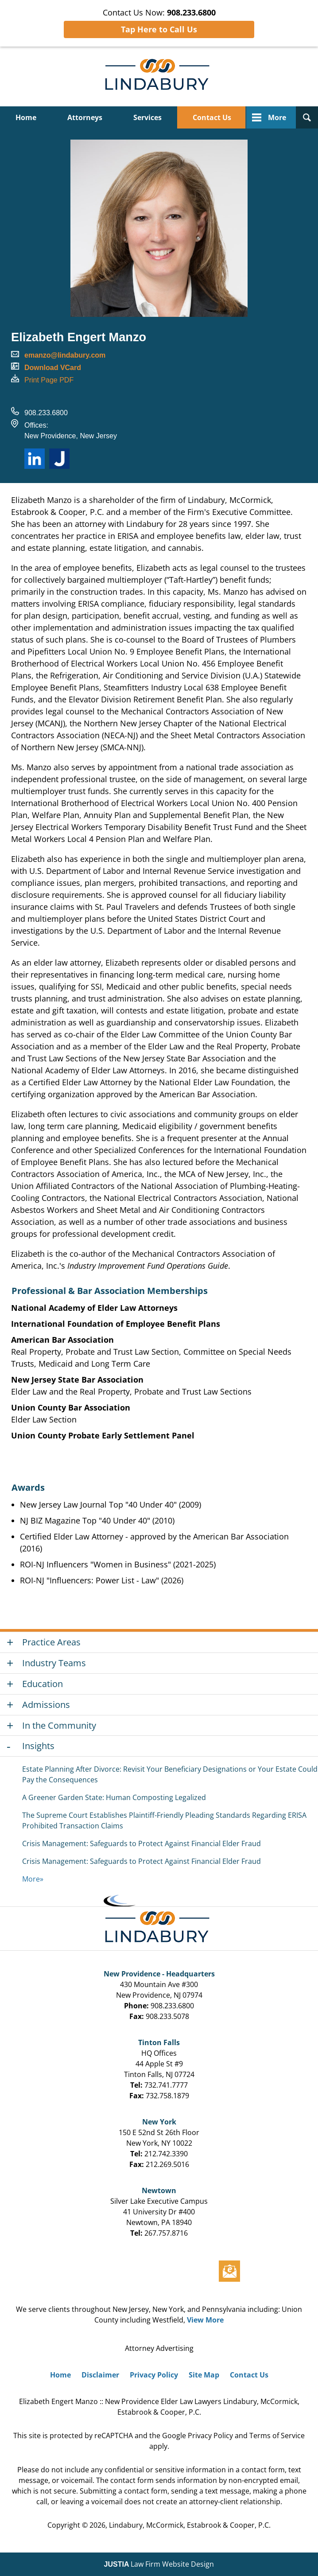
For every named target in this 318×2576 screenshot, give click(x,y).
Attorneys (84, 117)
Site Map (204, 2375)
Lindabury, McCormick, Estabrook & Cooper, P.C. (190, 2525)
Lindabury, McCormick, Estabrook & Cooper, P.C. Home (159, 76)
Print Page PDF (49, 380)
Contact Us (212, 117)
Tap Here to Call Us (159, 29)
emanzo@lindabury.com (64, 355)
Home (26, 117)
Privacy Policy (154, 2375)
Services (147, 117)
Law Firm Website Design (159, 2564)
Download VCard (52, 367)
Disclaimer (100, 2375)
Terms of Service (277, 2435)
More (277, 117)
